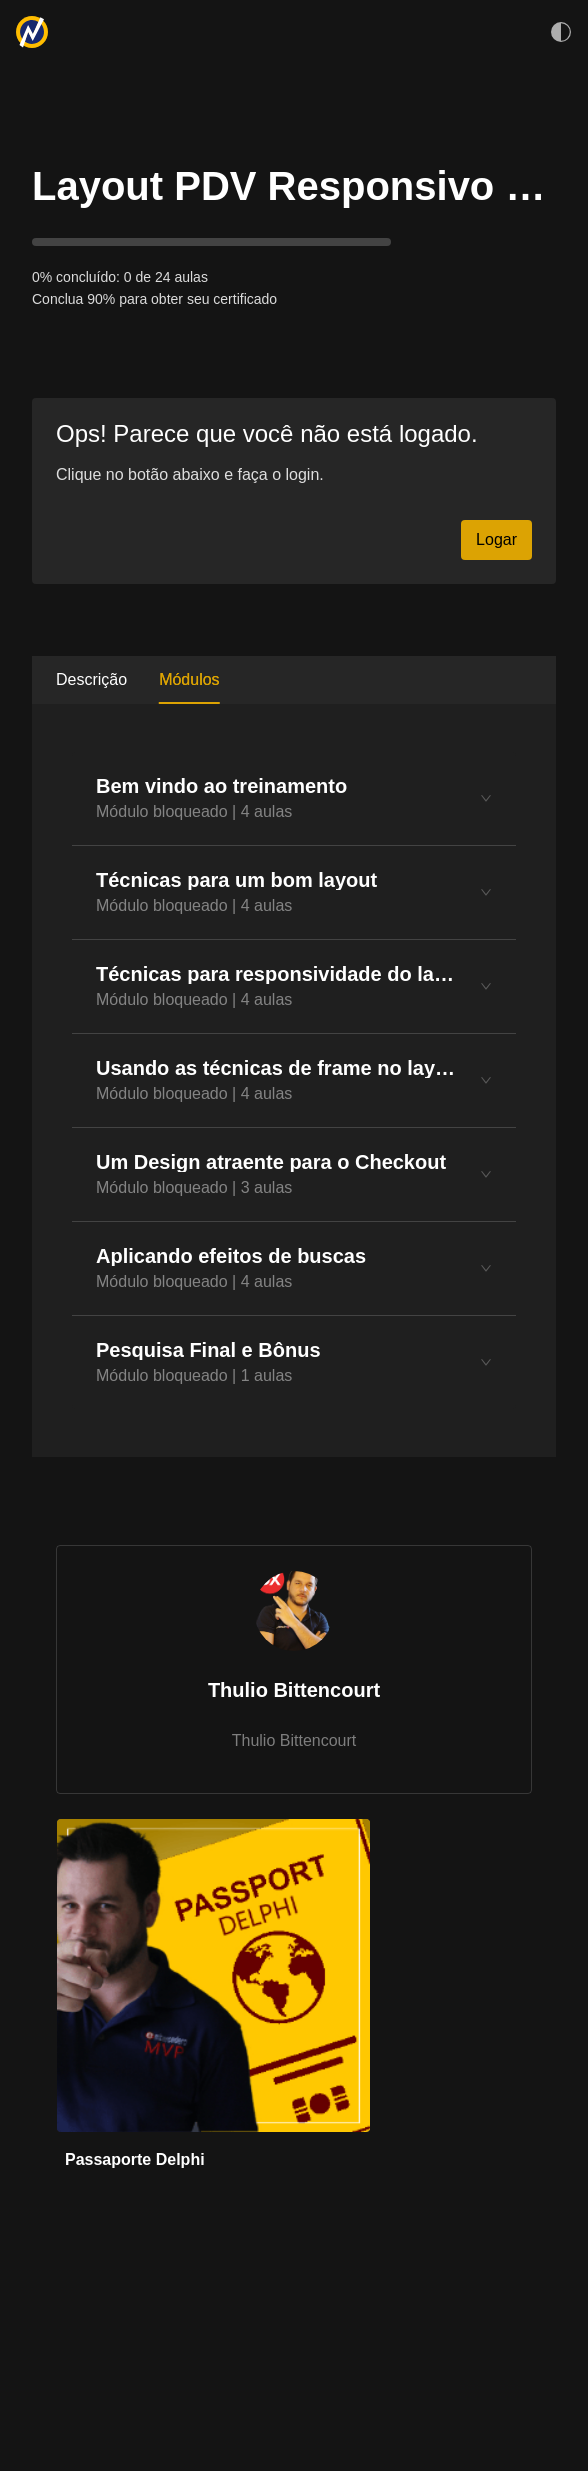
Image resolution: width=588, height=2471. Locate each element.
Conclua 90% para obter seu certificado (154, 299)
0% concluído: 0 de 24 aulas (120, 277)
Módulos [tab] (189, 679)
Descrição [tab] (91, 679)
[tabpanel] (294, 1080)
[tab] (294, 798)
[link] (213, 2003)
